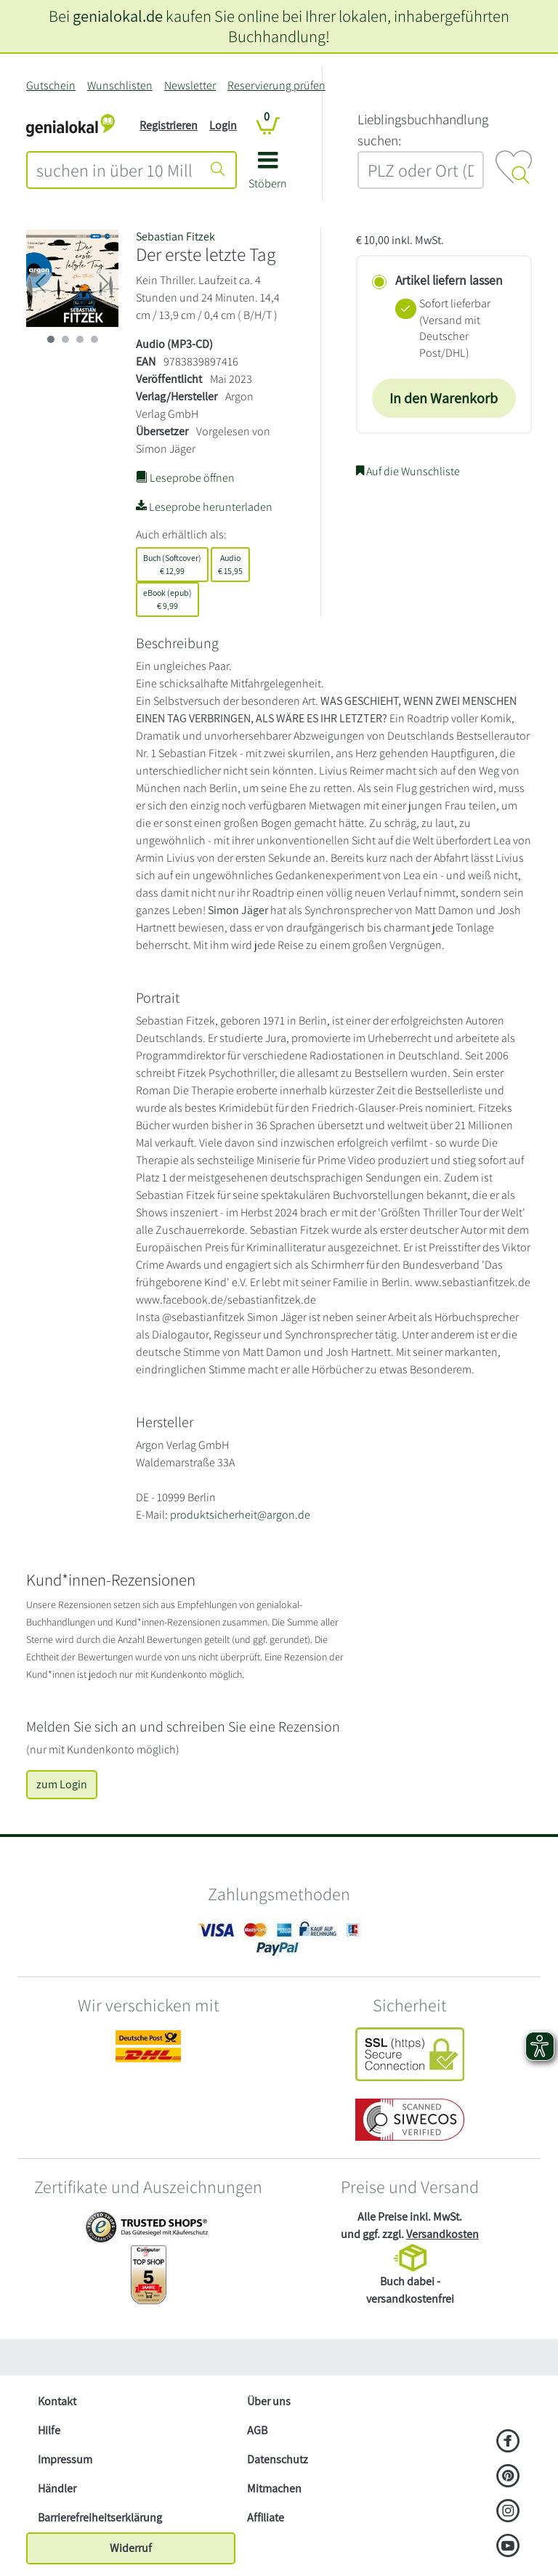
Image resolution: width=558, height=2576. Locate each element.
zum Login (61, 1784)
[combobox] (114, 170)
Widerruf (131, 2548)
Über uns (269, 2401)
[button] (267, 175)
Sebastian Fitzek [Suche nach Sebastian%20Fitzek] (175, 236)
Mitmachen (274, 2488)
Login (223, 125)
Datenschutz (277, 2459)
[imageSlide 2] (80, 339)
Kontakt (57, 2401)
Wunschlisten (120, 85)
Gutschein (51, 85)
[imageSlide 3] (94, 339)
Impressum (65, 2459)
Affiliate (265, 2517)
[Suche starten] (218, 170)
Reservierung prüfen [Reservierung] (276, 85)
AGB (257, 2430)
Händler (57, 2488)
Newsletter (190, 85)
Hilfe (49, 2430)
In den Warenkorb (443, 398)
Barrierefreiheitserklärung (100, 2517)
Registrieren (169, 125)
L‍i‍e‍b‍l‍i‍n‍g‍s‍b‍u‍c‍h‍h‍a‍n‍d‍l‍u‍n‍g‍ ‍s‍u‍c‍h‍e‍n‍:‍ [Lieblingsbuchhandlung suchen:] (422, 130)
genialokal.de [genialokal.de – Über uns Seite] (118, 15)
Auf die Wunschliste (408, 471)
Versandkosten (442, 2234)
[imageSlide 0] (50, 339)
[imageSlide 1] (65, 339)
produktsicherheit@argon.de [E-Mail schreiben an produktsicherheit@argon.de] (240, 1514)
